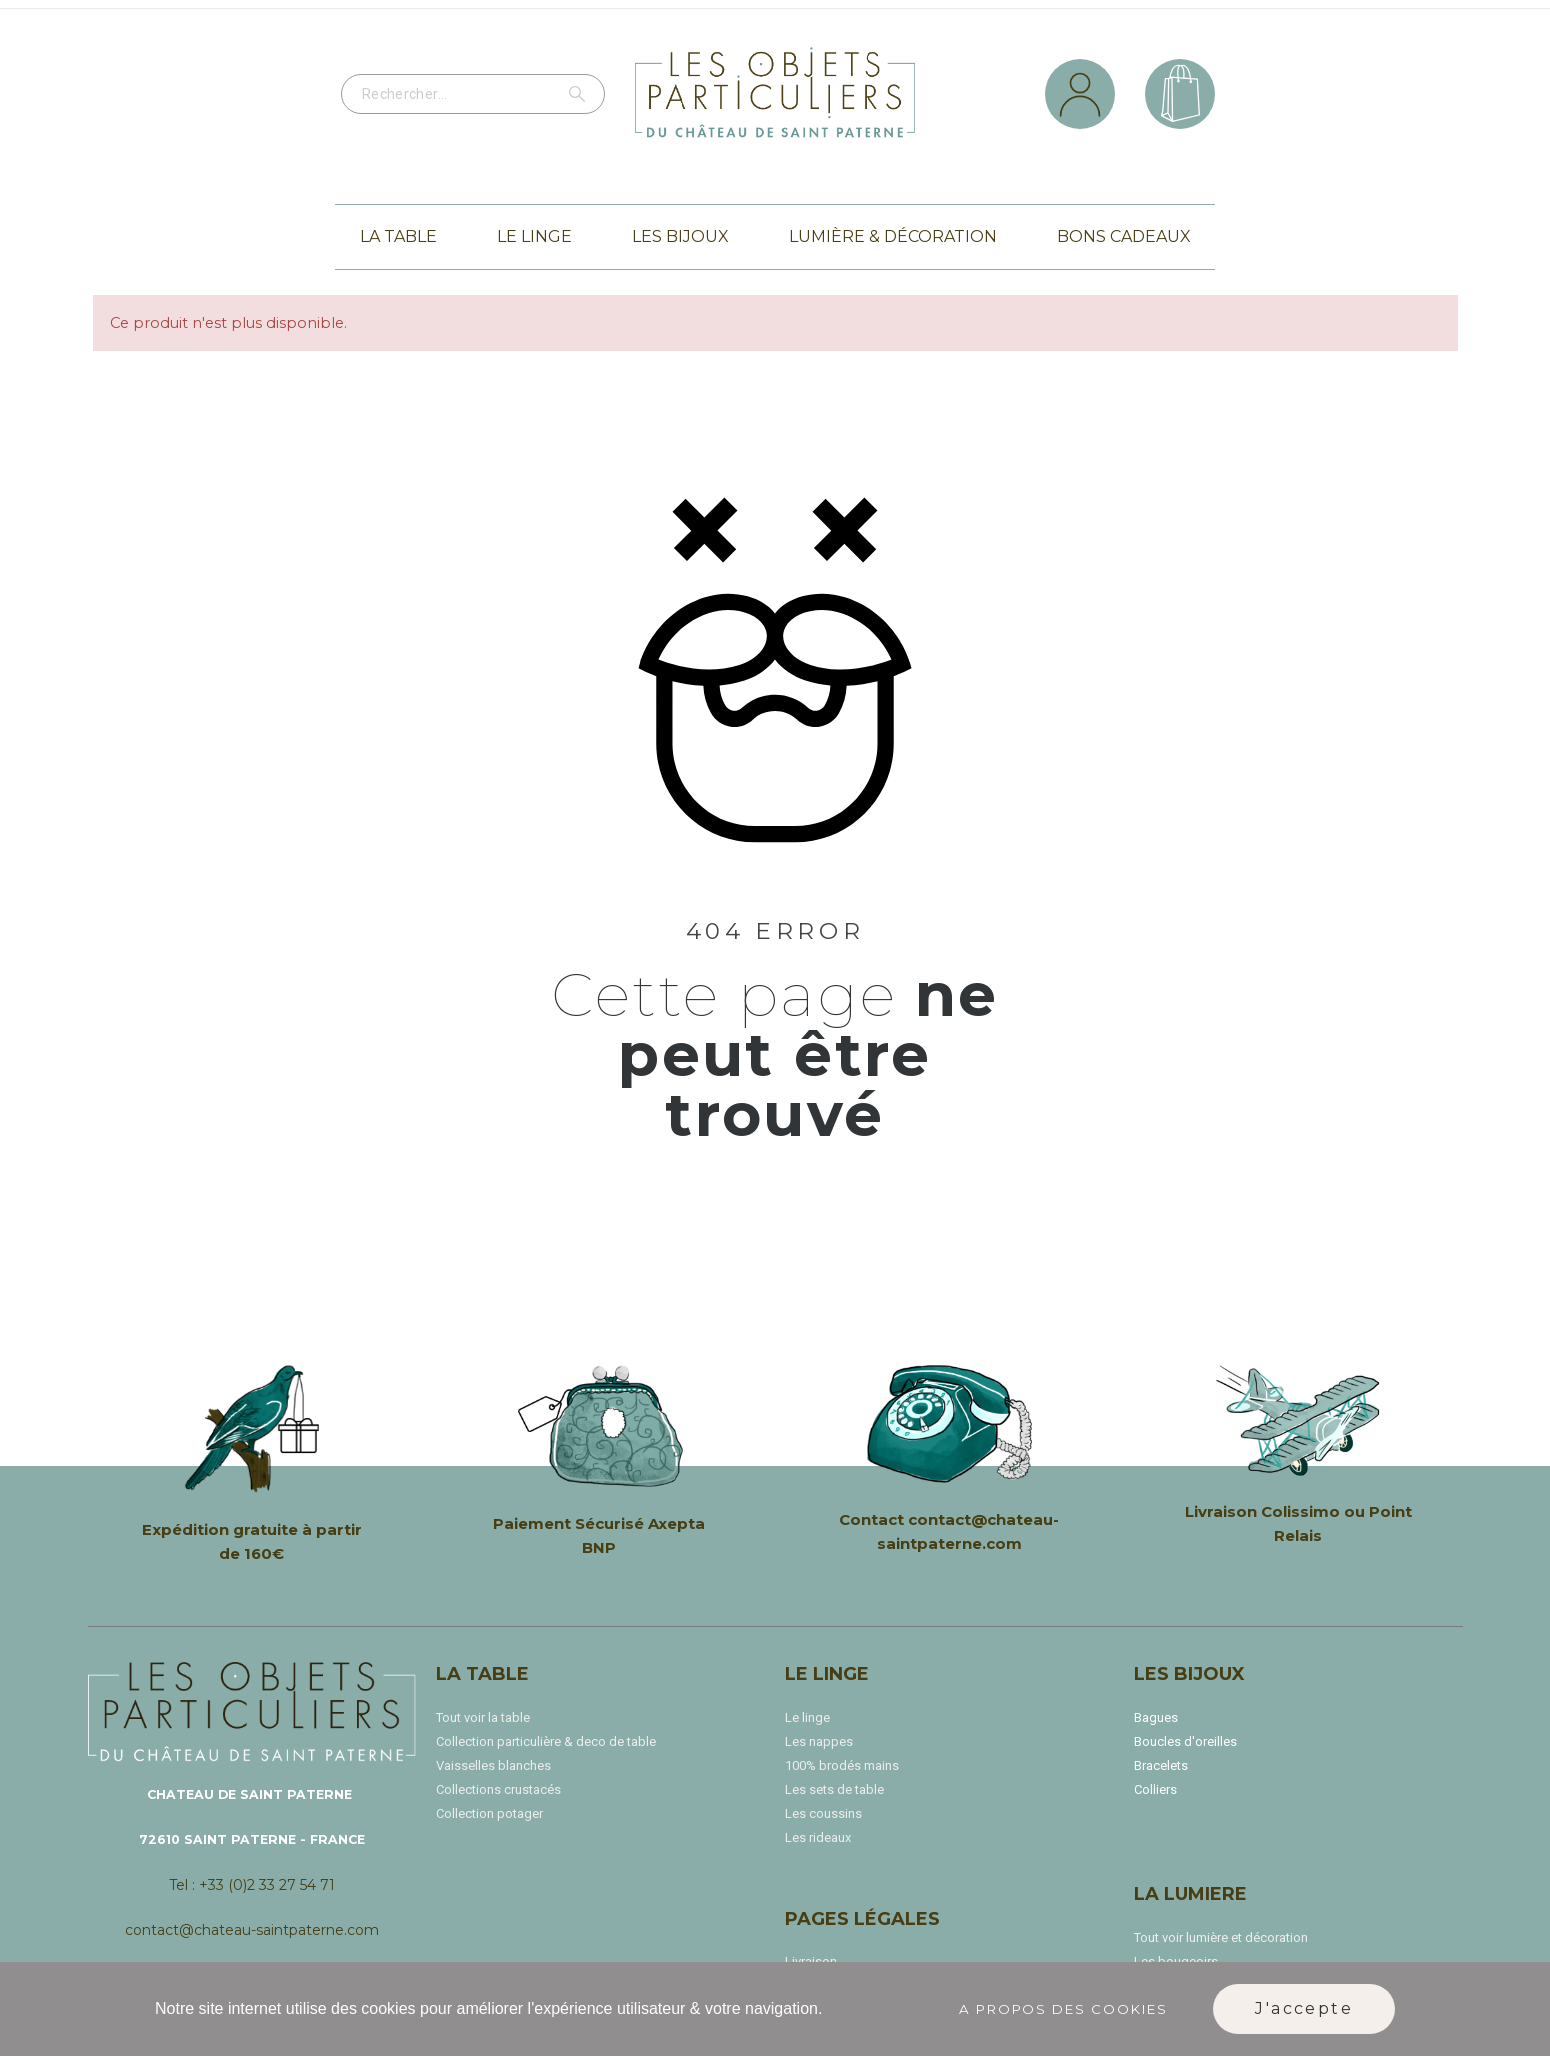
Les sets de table (834, 1789)
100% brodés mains (842, 1765)
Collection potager (489, 1813)
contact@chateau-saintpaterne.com (252, 1930)
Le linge (807, 1717)
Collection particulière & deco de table (546, 1741)
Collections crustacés (498, 1789)
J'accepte (1304, 2008)
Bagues (1156, 1717)
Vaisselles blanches (493, 1765)
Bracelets (1161, 1765)
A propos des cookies (1064, 2009)
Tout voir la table (483, 1717)
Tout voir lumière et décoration (1221, 1937)
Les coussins (823, 1813)
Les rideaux (818, 1837)
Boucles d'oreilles (1185, 1741)
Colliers (1155, 1789)
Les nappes (819, 1741)
